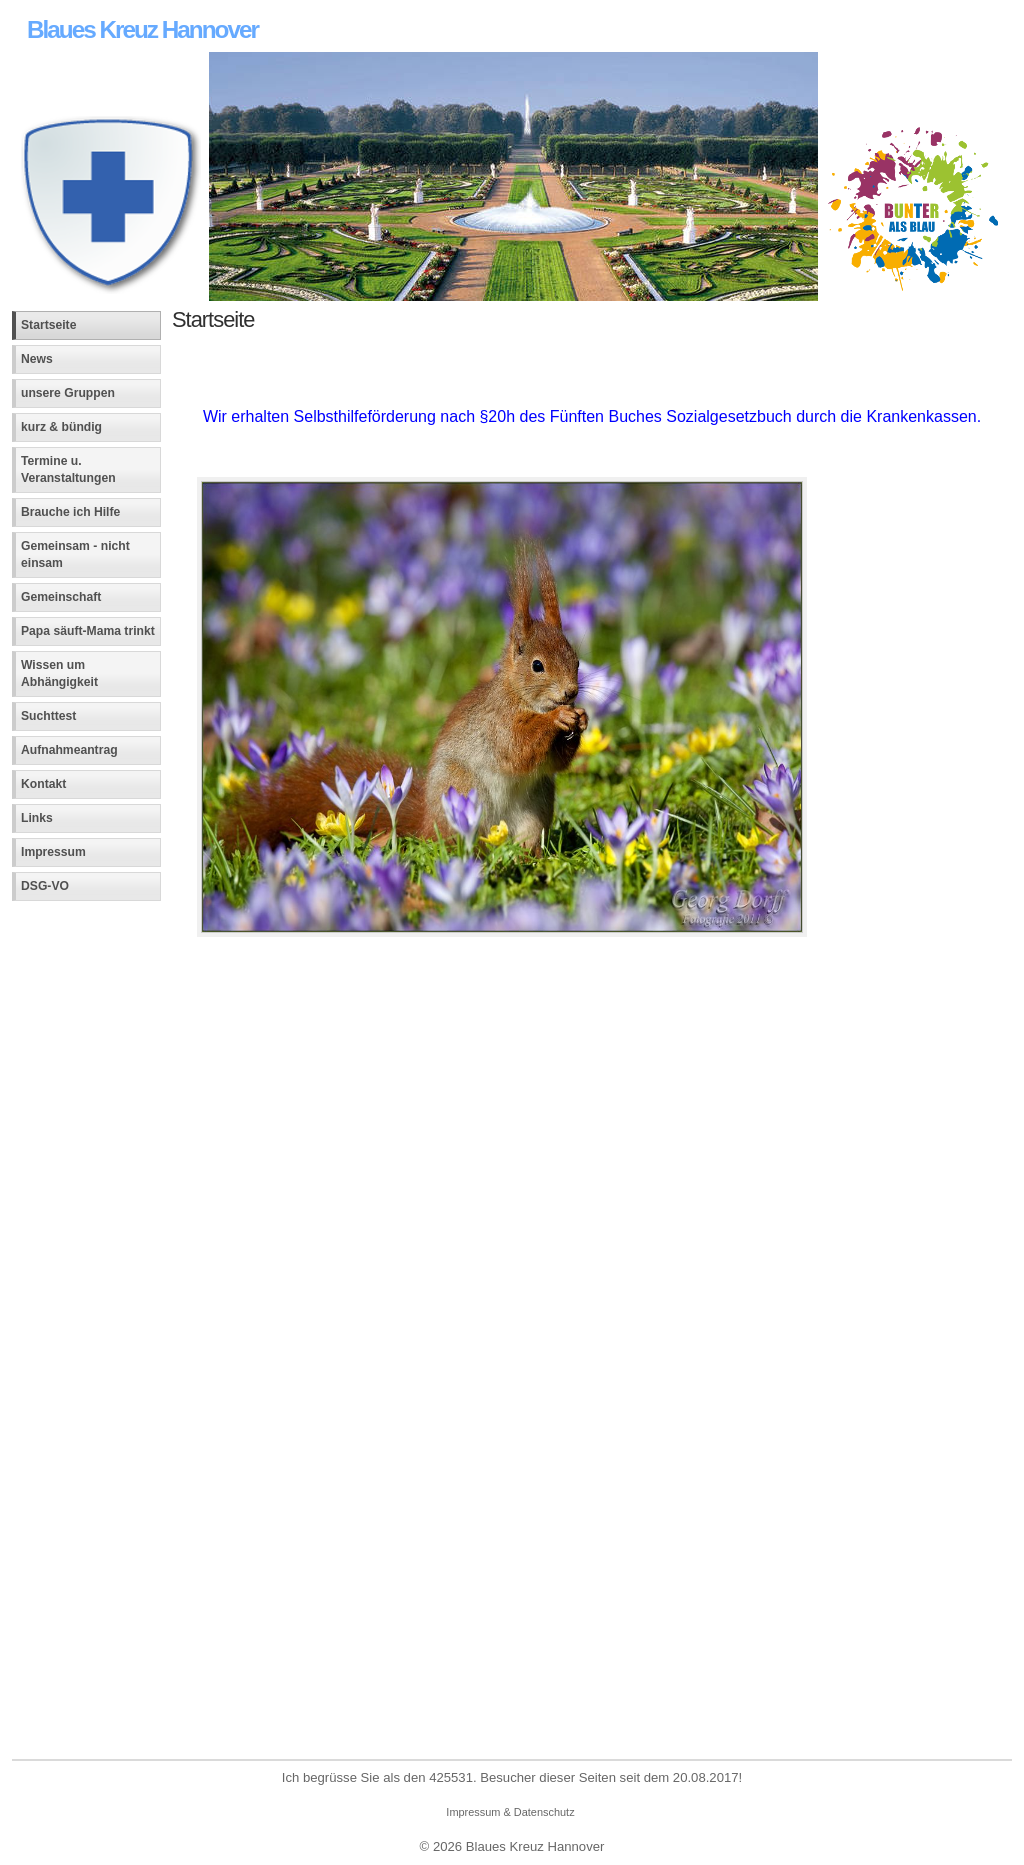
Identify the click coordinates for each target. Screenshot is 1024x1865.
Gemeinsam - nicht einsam (75, 554)
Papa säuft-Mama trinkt (88, 631)
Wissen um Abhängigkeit (59, 673)
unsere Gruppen (68, 393)
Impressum (53, 852)
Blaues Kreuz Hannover (142, 29)
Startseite (48, 325)
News (37, 359)
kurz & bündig (61, 427)
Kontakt (43, 784)
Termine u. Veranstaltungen (68, 469)
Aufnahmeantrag (69, 750)
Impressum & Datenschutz (510, 1812)
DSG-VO (45, 886)
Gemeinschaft (61, 597)
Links (37, 818)
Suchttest (48, 716)
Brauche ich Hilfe (70, 512)
